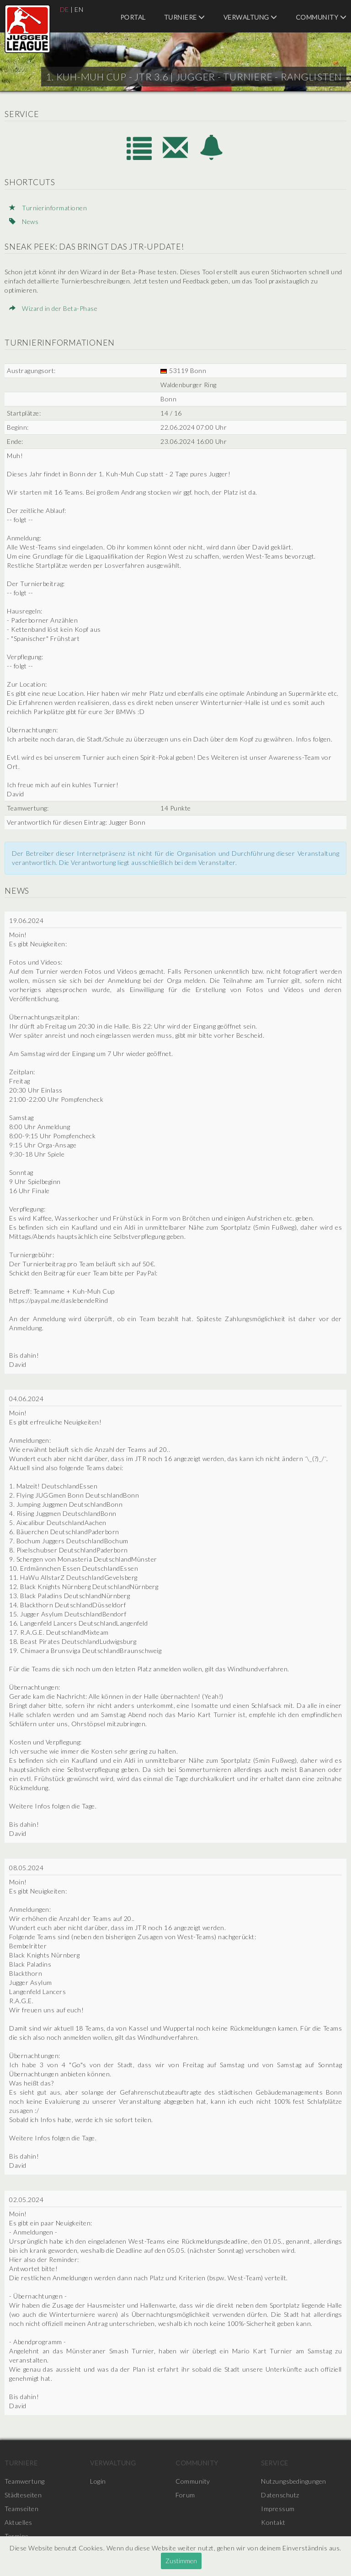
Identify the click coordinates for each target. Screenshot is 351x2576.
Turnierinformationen (48, 208)
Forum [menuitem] (185, 2495)
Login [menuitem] (98, 2481)
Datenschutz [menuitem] (280, 2495)
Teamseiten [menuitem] (21, 2508)
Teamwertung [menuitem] (25, 2481)
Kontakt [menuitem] (273, 2522)
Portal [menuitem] (133, 17)
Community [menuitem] (321, 17)
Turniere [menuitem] (184, 17)
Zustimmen (181, 2561)
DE (64, 9)
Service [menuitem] (274, 2463)
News (23, 221)
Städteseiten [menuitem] (23, 2495)
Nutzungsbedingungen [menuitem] (293, 2481)
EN (78, 9)
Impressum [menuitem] (278, 2508)
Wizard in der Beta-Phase (53, 308)
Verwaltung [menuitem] (250, 17)
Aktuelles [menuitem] (18, 2522)
